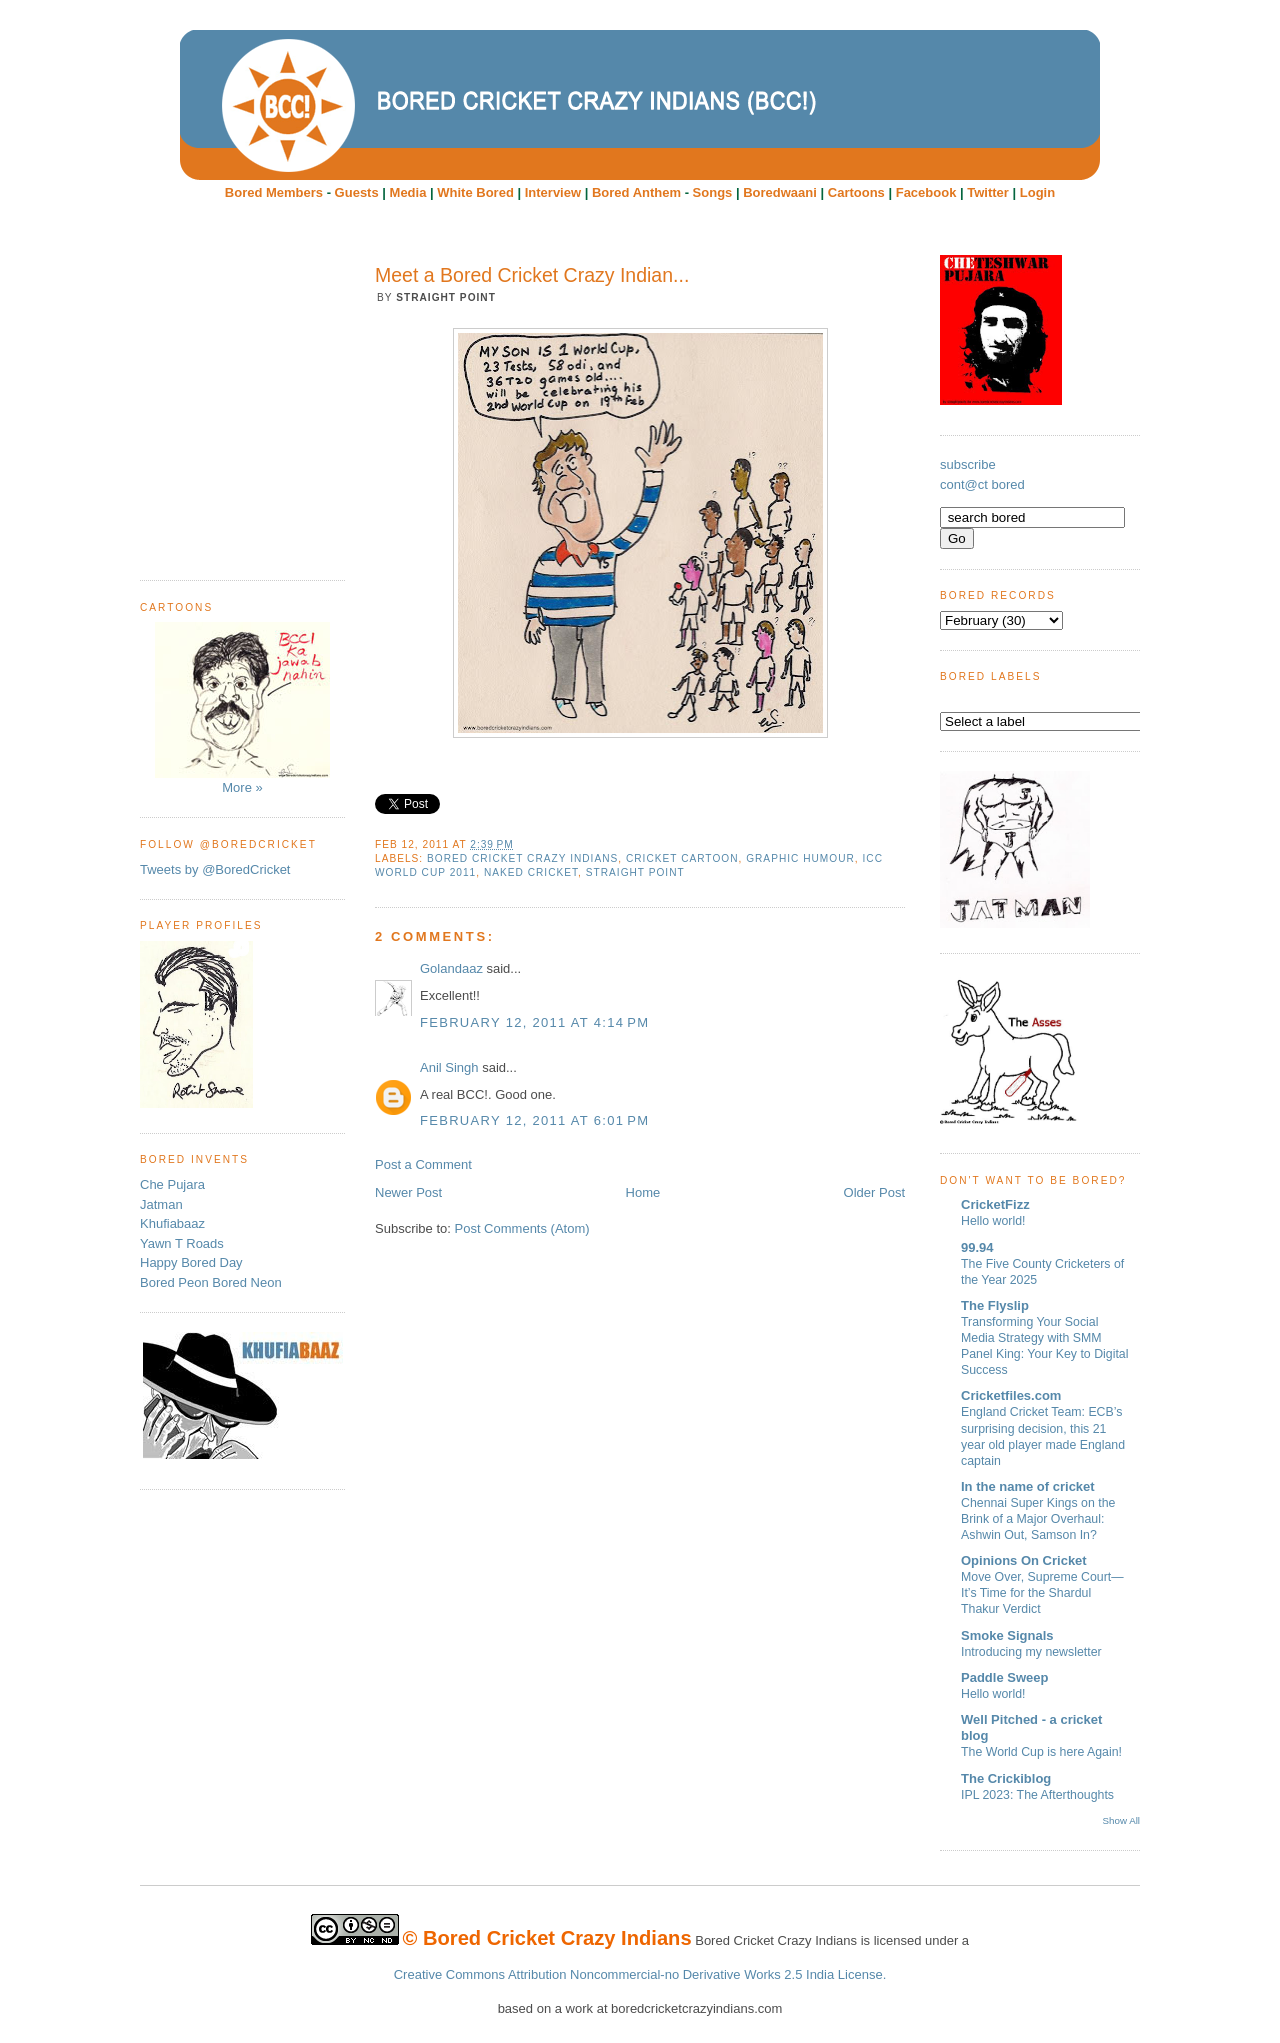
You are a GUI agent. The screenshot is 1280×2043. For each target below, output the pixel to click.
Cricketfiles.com (1011, 1395)
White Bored (475, 192)
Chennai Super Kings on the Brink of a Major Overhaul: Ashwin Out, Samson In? (1038, 1519)
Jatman (161, 1204)
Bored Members (274, 192)
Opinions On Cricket (1024, 1560)
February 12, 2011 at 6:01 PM (534, 1120)
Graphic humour (800, 858)
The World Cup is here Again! (1041, 1752)
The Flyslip (995, 1305)
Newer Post (408, 1192)
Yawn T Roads (182, 1243)
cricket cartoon (682, 858)
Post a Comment (423, 1164)
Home (643, 1192)
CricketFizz (995, 1204)
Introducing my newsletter (1031, 1652)
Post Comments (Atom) (522, 1228)
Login (1037, 192)
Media (408, 192)
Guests (357, 192)
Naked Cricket (531, 872)
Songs (713, 192)
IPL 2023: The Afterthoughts (1037, 1795)
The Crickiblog (1006, 1778)
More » (242, 708)
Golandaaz (451, 968)
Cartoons (856, 192)
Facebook (926, 192)
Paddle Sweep (1004, 1677)
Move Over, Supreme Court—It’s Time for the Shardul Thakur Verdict (1042, 1593)
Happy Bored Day (191, 1262)
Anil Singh (449, 1067)
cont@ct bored (982, 484)
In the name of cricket (1028, 1486)
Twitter (988, 192)
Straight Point (635, 872)
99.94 (977, 1247)
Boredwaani (780, 192)
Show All (1121, 1820)
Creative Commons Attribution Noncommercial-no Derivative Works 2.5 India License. (640, 1974)
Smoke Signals (1007, 1635)
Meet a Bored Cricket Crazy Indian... (532, 275)
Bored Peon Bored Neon (211, 1282)
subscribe (968, 464)
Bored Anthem (636, 192)
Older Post (874, 1192)
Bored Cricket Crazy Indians (522, 858)
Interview (553, 192)
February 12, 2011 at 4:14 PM (534, 1022)
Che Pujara (172, 1184)
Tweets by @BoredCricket (215, 869)
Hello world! (993, 1221)
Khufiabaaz (172, 1223)
